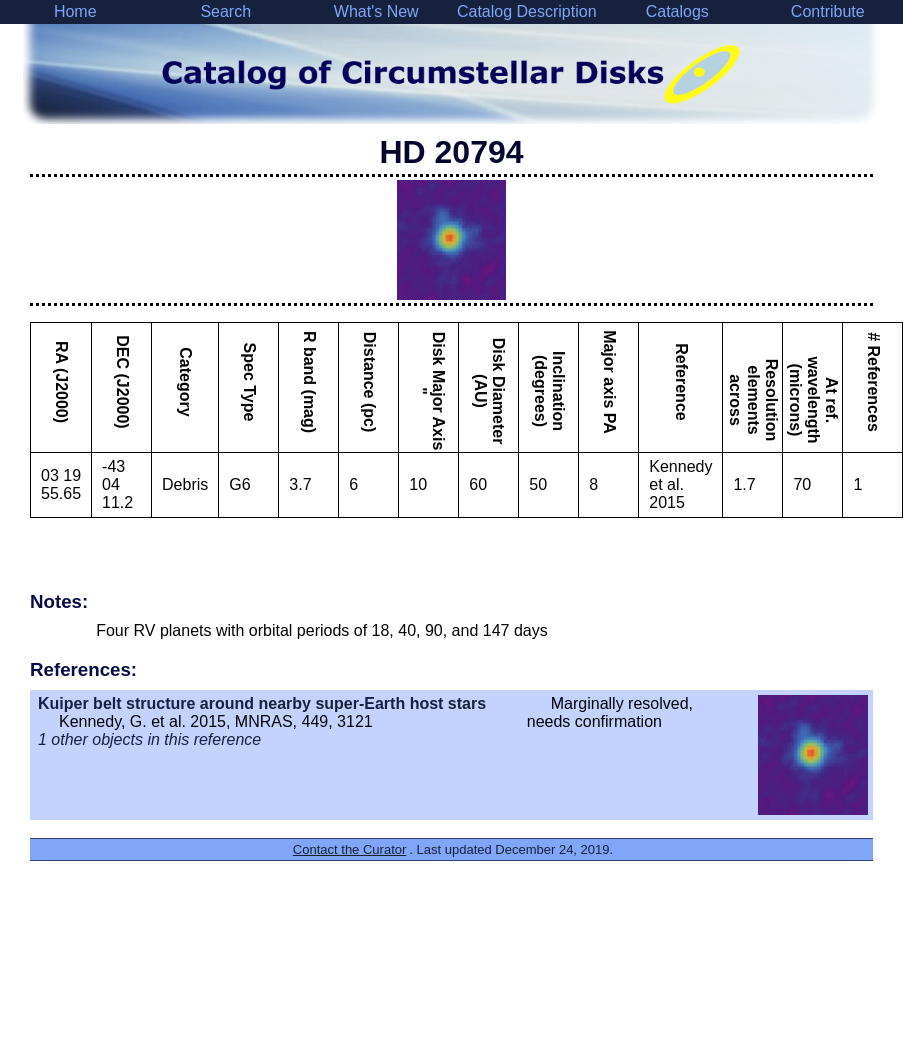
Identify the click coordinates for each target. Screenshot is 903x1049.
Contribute (828, 11)
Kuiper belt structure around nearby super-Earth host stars (262, 703)
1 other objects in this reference (149, 739)
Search (225, 11)
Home (75, 11)
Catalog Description (527, 11)
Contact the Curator (349, 849)
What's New (376, 11)
